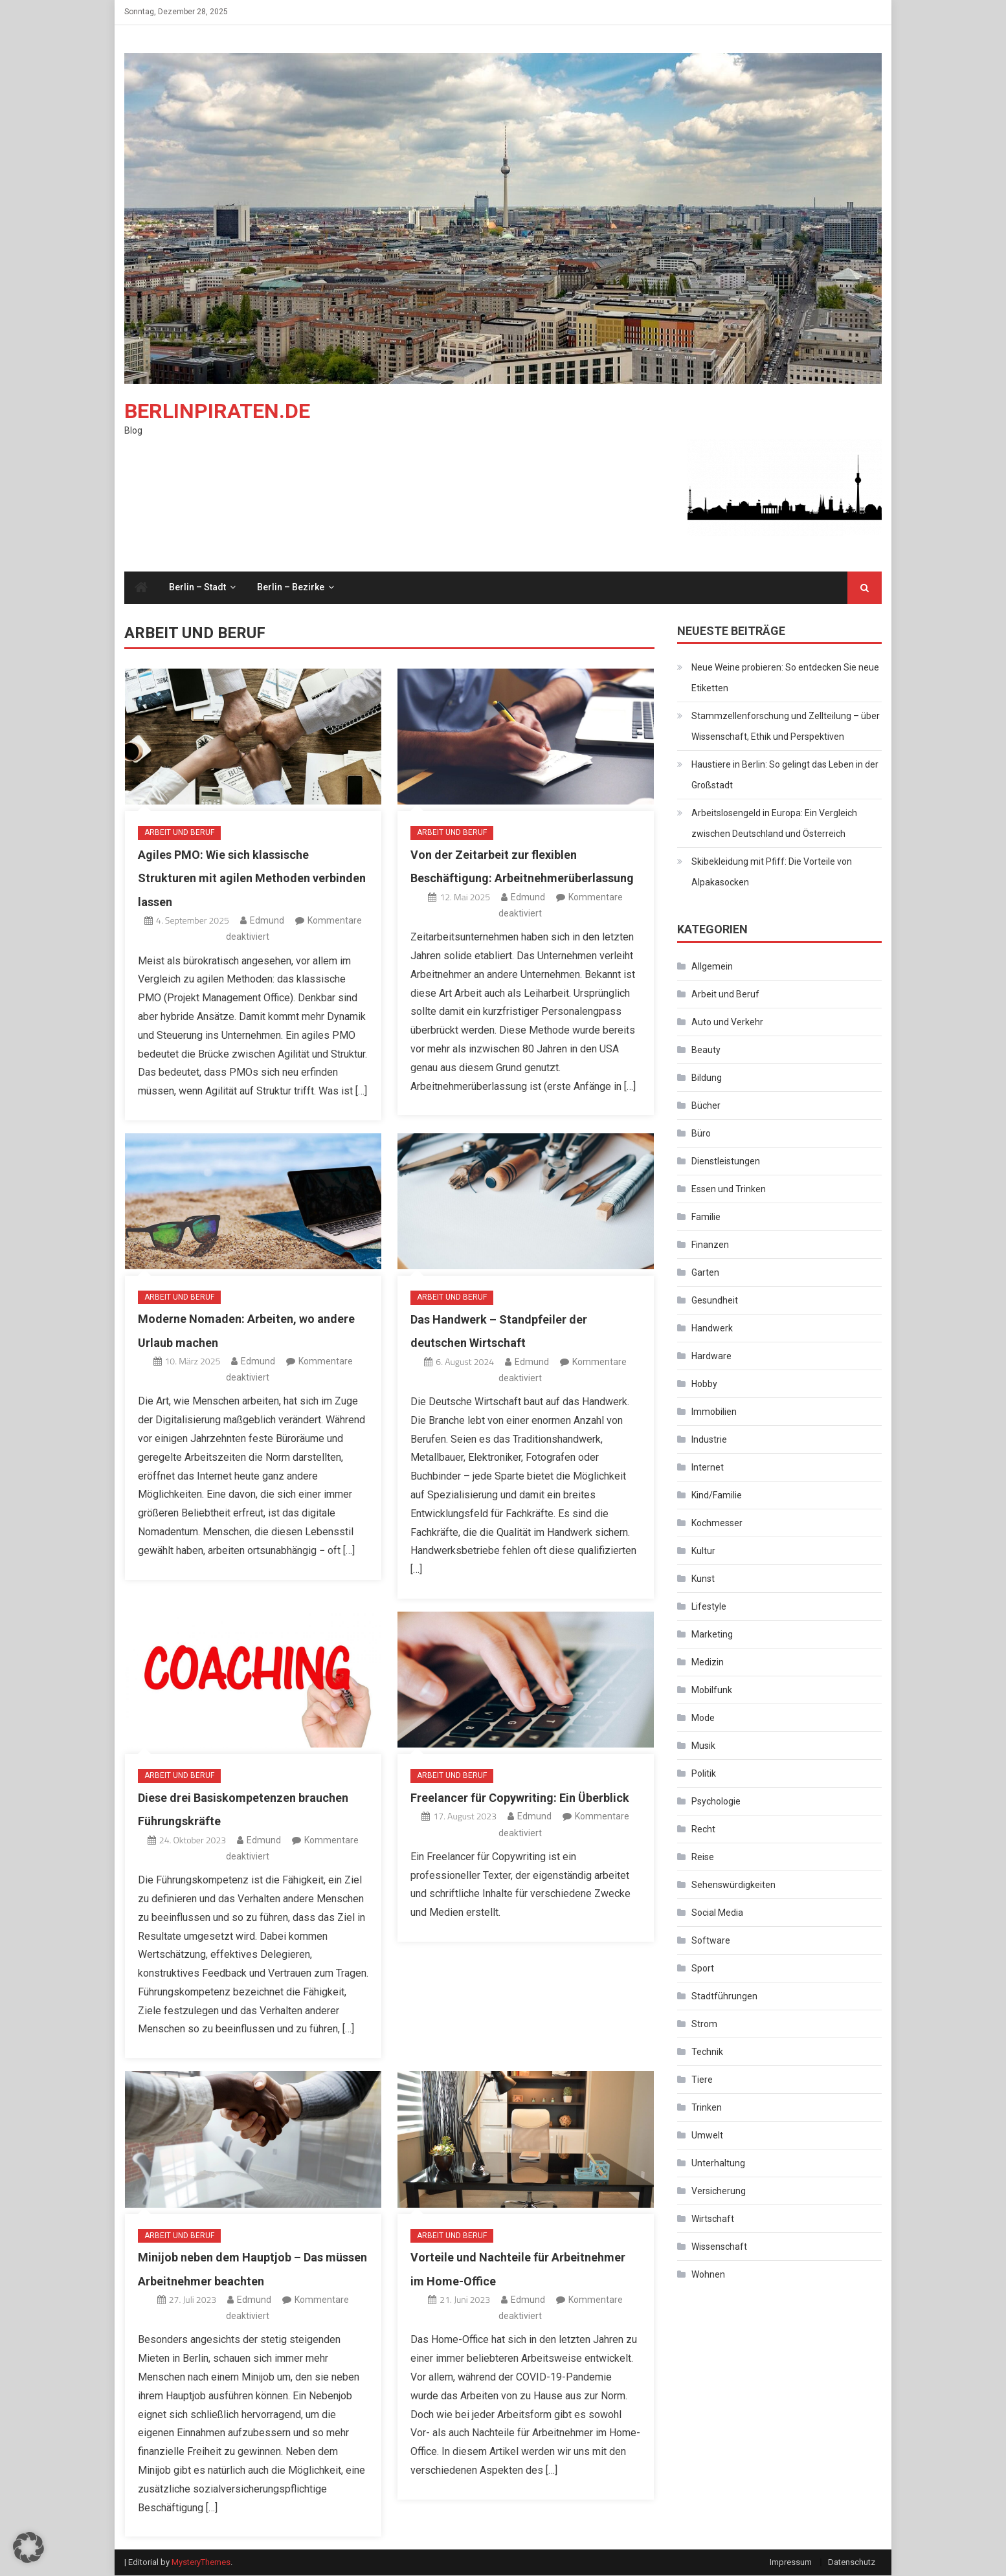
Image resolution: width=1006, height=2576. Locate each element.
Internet (707, 1468)
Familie (706, 1217)
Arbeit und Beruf (179, 833)
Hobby (704, 1384)
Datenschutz (851, 2563)
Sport (702, 1969)
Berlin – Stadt (197, 588)
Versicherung (718, 2191)
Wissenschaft (719, 2247)
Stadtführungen (724, 1997)
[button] (28, 2547)
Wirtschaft (712, 2219)
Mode (703, 1718)
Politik (703, 1774)
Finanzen (710, 1245)
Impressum (791, 2563)
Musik (703, 1746)
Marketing (712, 1635)
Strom (704, 2024)
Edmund (267, 921)
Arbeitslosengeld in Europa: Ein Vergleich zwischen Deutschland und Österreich (774, 823)
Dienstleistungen (725, 1162)
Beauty (706, 1050)
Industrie (709, 1440)
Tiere (702, 2080)
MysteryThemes (201, 2563)
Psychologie (716, 1802)
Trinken (706, 2108)
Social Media (717, 1913)
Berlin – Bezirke (290, 588)
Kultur (703, 1551)
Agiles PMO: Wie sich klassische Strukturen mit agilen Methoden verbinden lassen (252, 879)
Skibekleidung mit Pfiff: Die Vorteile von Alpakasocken (771, 872)
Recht (703, 1830)
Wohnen (708, 2275)
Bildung (706, 1078)
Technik (707, 2052)
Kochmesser (717, 1523)
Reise (702, 1857)
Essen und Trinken (728, 1189)
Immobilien (714, 1412)
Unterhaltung (718, 2164)
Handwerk (712, 1329)
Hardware (711, 1356)
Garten (705, 1273)
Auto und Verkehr (727, 1022)
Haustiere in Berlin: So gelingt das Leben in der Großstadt (784, 775)
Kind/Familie (716, 1496)
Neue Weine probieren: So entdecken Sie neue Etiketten (785, 678)
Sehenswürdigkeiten (733, 1885)
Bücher (706, 1106)
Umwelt (707, 2136)
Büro (701, 1134)
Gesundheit (714, 1301)
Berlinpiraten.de (217, 411)
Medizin (707, 1663)
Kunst (703, 1579)
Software (710, 1941)
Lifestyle (708, 1607)
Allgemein (712, 967)
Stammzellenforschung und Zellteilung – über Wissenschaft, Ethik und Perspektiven (785, 726)
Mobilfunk (711, 1690)
